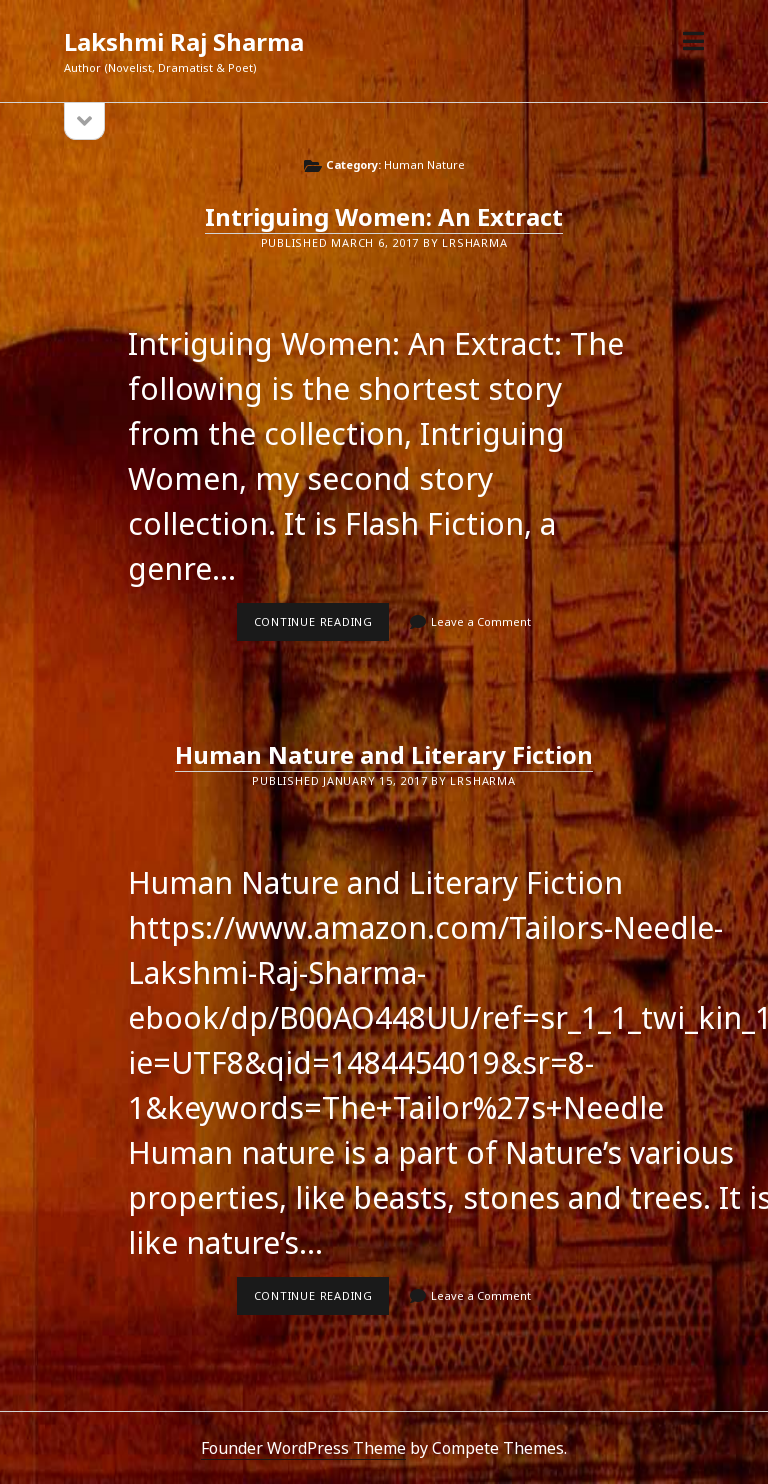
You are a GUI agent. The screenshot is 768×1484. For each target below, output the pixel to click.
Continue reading (322, 627)
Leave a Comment (481, 621)
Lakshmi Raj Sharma (184, 41)
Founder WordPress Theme (303, 1448)
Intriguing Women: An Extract (384, 216)
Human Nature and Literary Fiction (384, 754)
